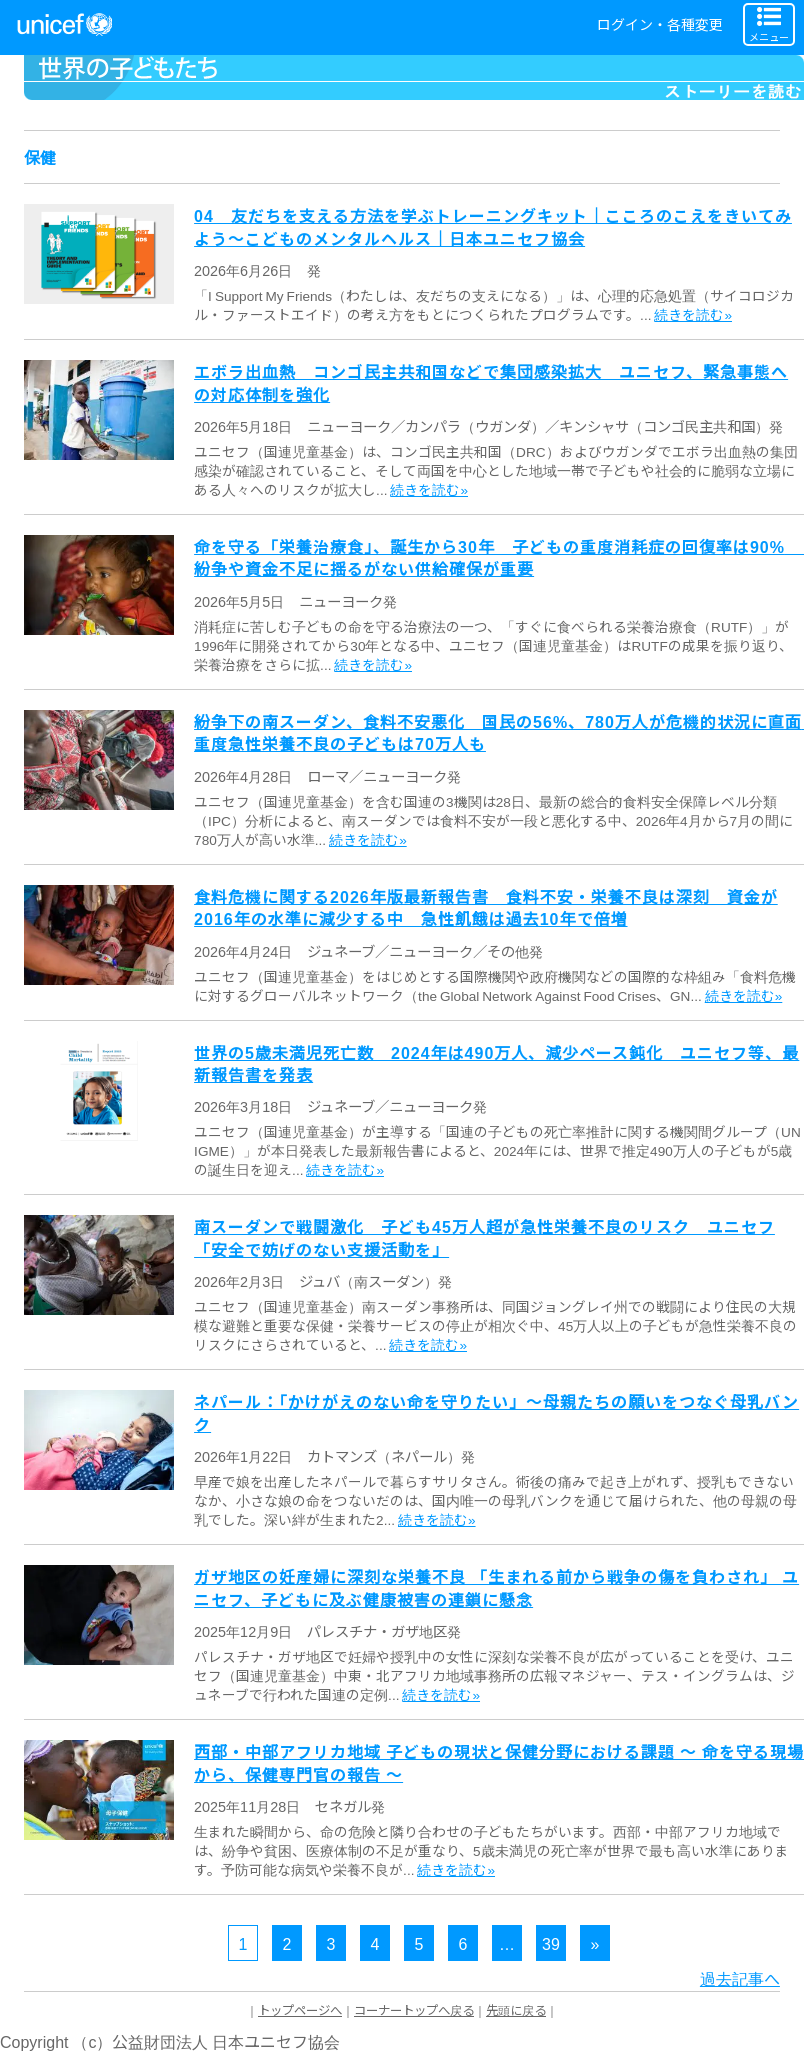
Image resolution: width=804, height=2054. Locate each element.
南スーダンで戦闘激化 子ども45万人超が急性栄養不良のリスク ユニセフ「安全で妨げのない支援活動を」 (484, 1237)
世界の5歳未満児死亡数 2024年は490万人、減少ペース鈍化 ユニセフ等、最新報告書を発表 (496, 1063)
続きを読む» (693, 314)
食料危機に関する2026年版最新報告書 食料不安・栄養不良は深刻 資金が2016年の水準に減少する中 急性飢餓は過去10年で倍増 (486, 907)
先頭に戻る (516, 2010)
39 (551, 1943)
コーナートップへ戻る (414, 2010)
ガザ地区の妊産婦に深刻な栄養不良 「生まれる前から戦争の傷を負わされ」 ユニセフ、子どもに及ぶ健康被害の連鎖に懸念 (496, 1587)
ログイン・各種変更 (660, 24)
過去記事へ (740, 1978)
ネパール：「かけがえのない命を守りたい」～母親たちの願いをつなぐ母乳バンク (496, 1412)
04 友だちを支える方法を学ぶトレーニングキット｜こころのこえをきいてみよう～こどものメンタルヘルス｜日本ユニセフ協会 (493, 226)
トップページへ (300, 2010)
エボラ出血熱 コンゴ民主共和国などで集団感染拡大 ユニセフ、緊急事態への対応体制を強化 (491, 382)
